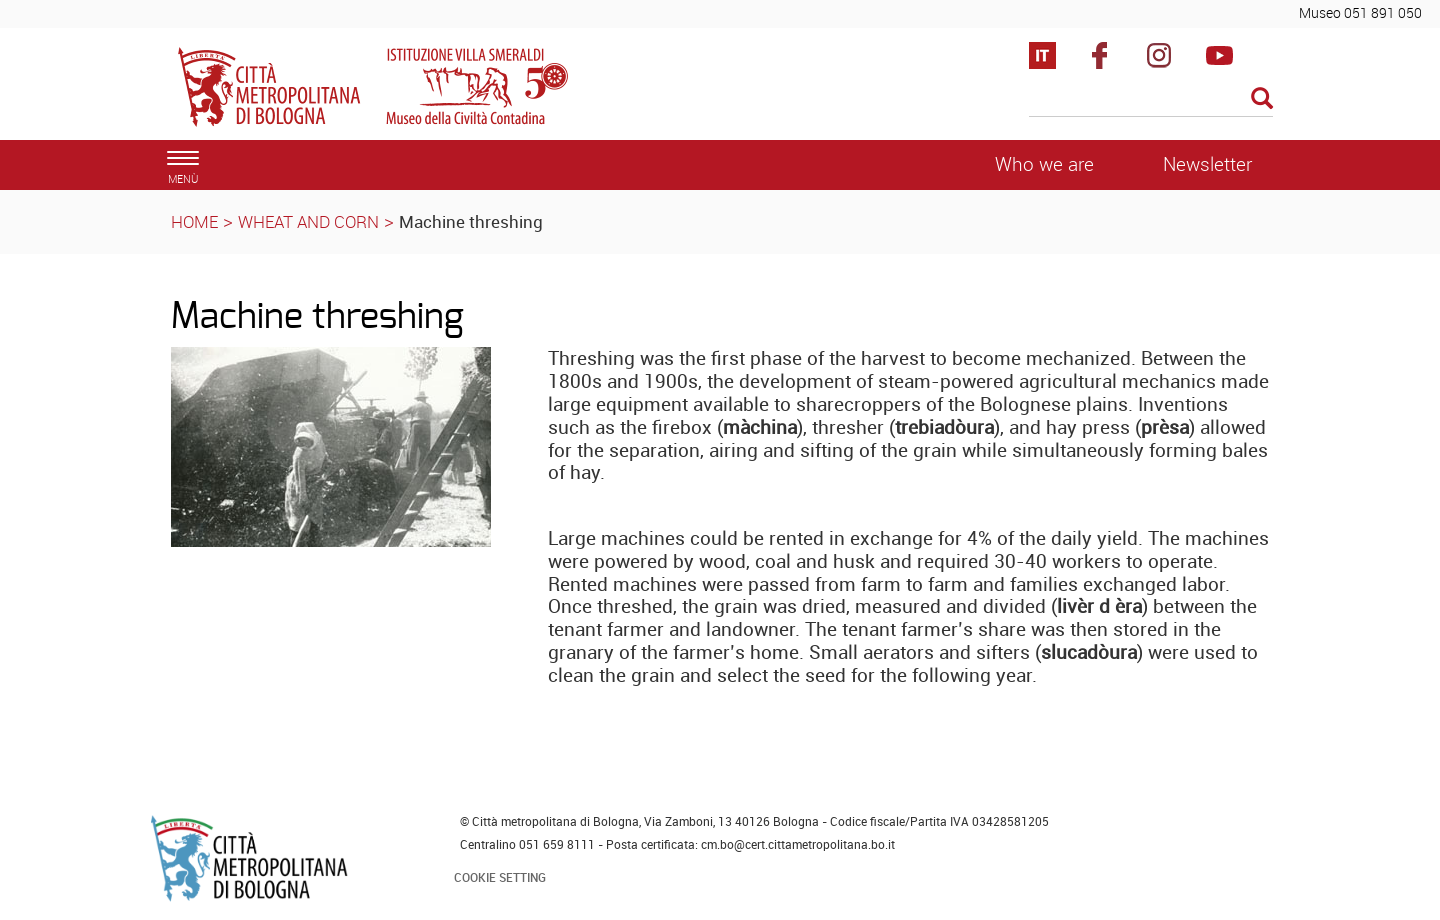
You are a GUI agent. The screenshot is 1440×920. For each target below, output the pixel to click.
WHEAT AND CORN (308, 221)
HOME (194, 221)
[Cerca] (1151, 100)
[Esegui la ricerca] (1262, 99)
